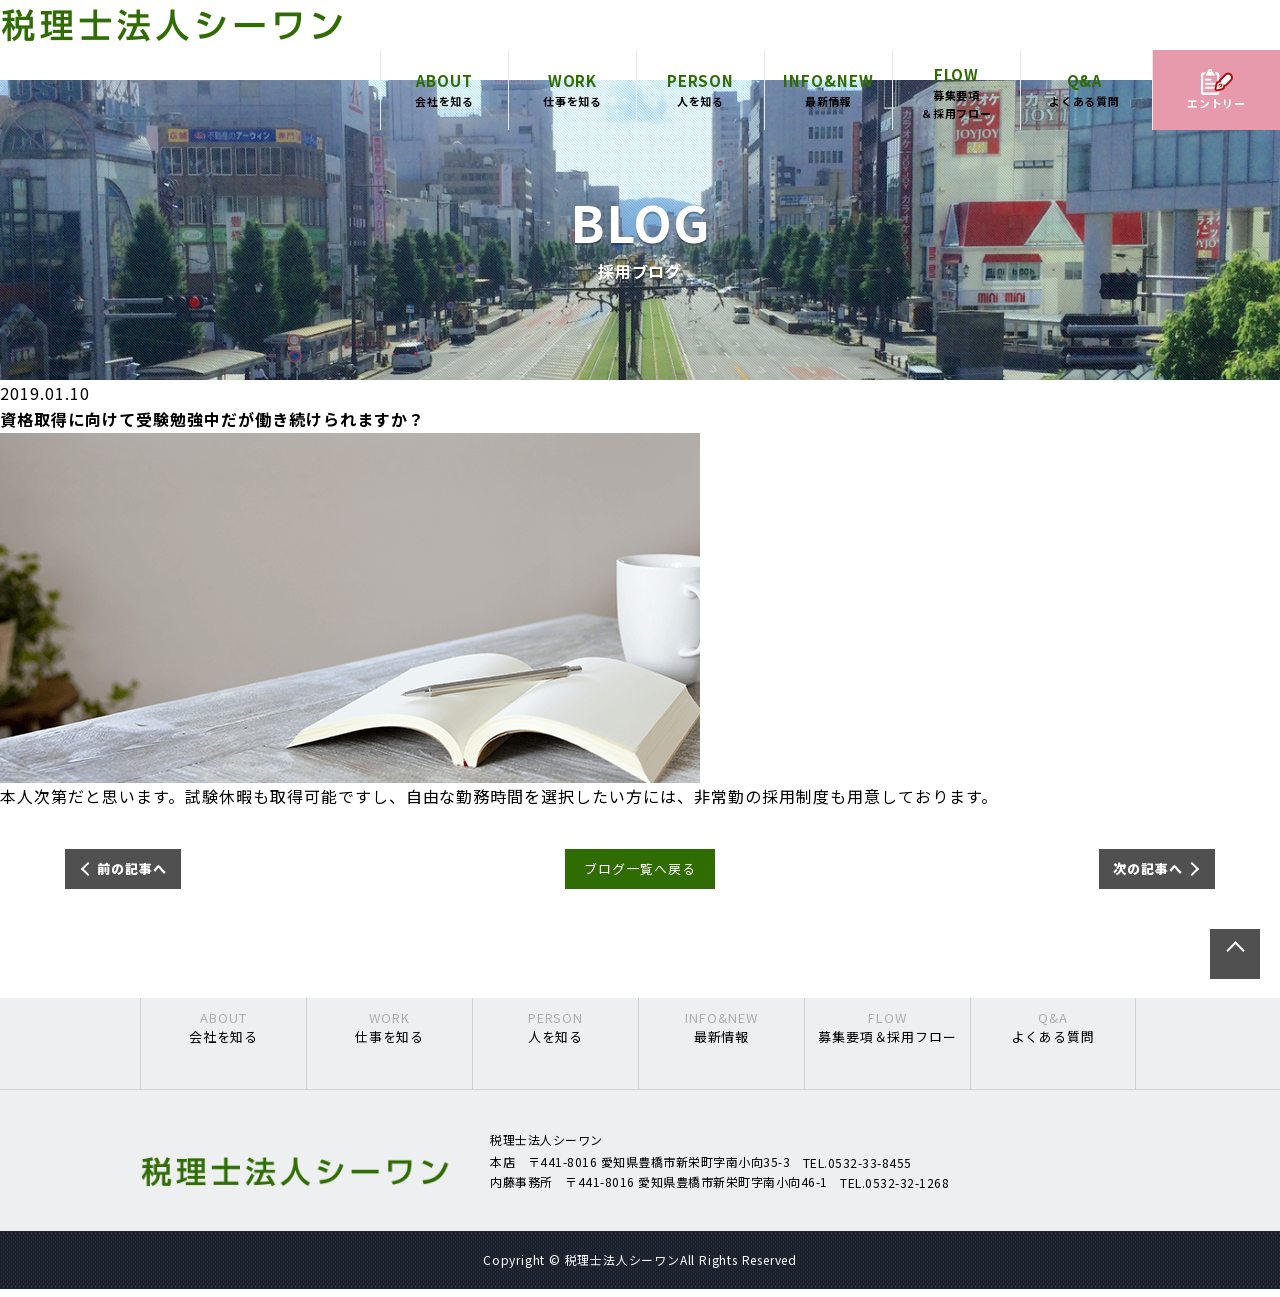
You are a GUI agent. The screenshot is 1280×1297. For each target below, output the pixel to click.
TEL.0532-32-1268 (894, 1189)
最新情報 (828, 106)
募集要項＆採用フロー (956, 109)
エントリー (1217, 107)
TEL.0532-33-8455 (857, 1169)
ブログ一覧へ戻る (640, 873)
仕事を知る (572, 106)
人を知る (700, 106)
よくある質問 (1084, 106)
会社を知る (444, 106)
